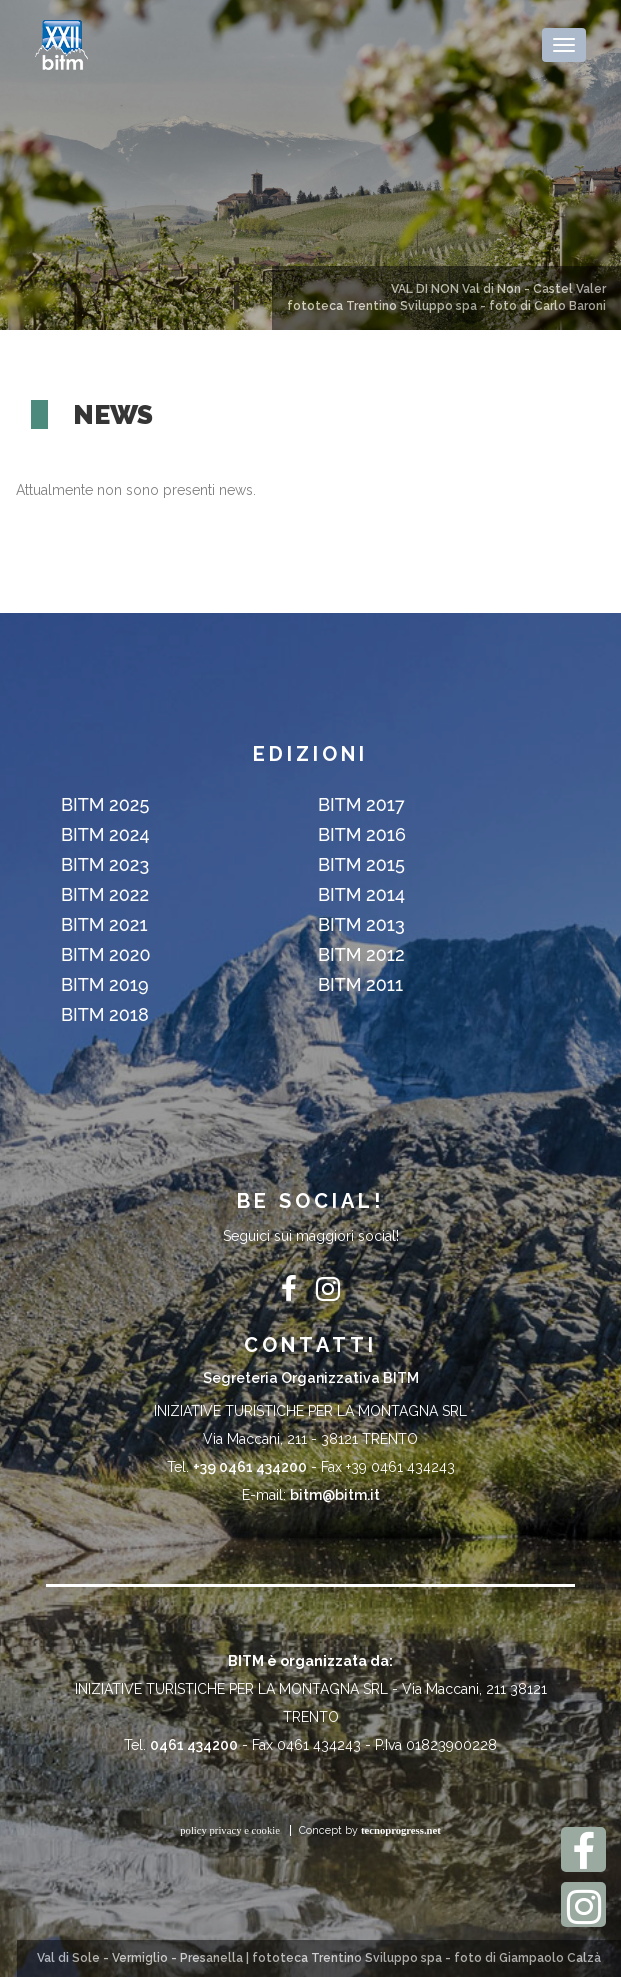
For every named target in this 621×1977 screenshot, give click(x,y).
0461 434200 (194, 1745)
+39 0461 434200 (250, 1467)
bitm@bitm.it (335, 1495)
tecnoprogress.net (401, 1830)
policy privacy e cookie (230, 1830)
